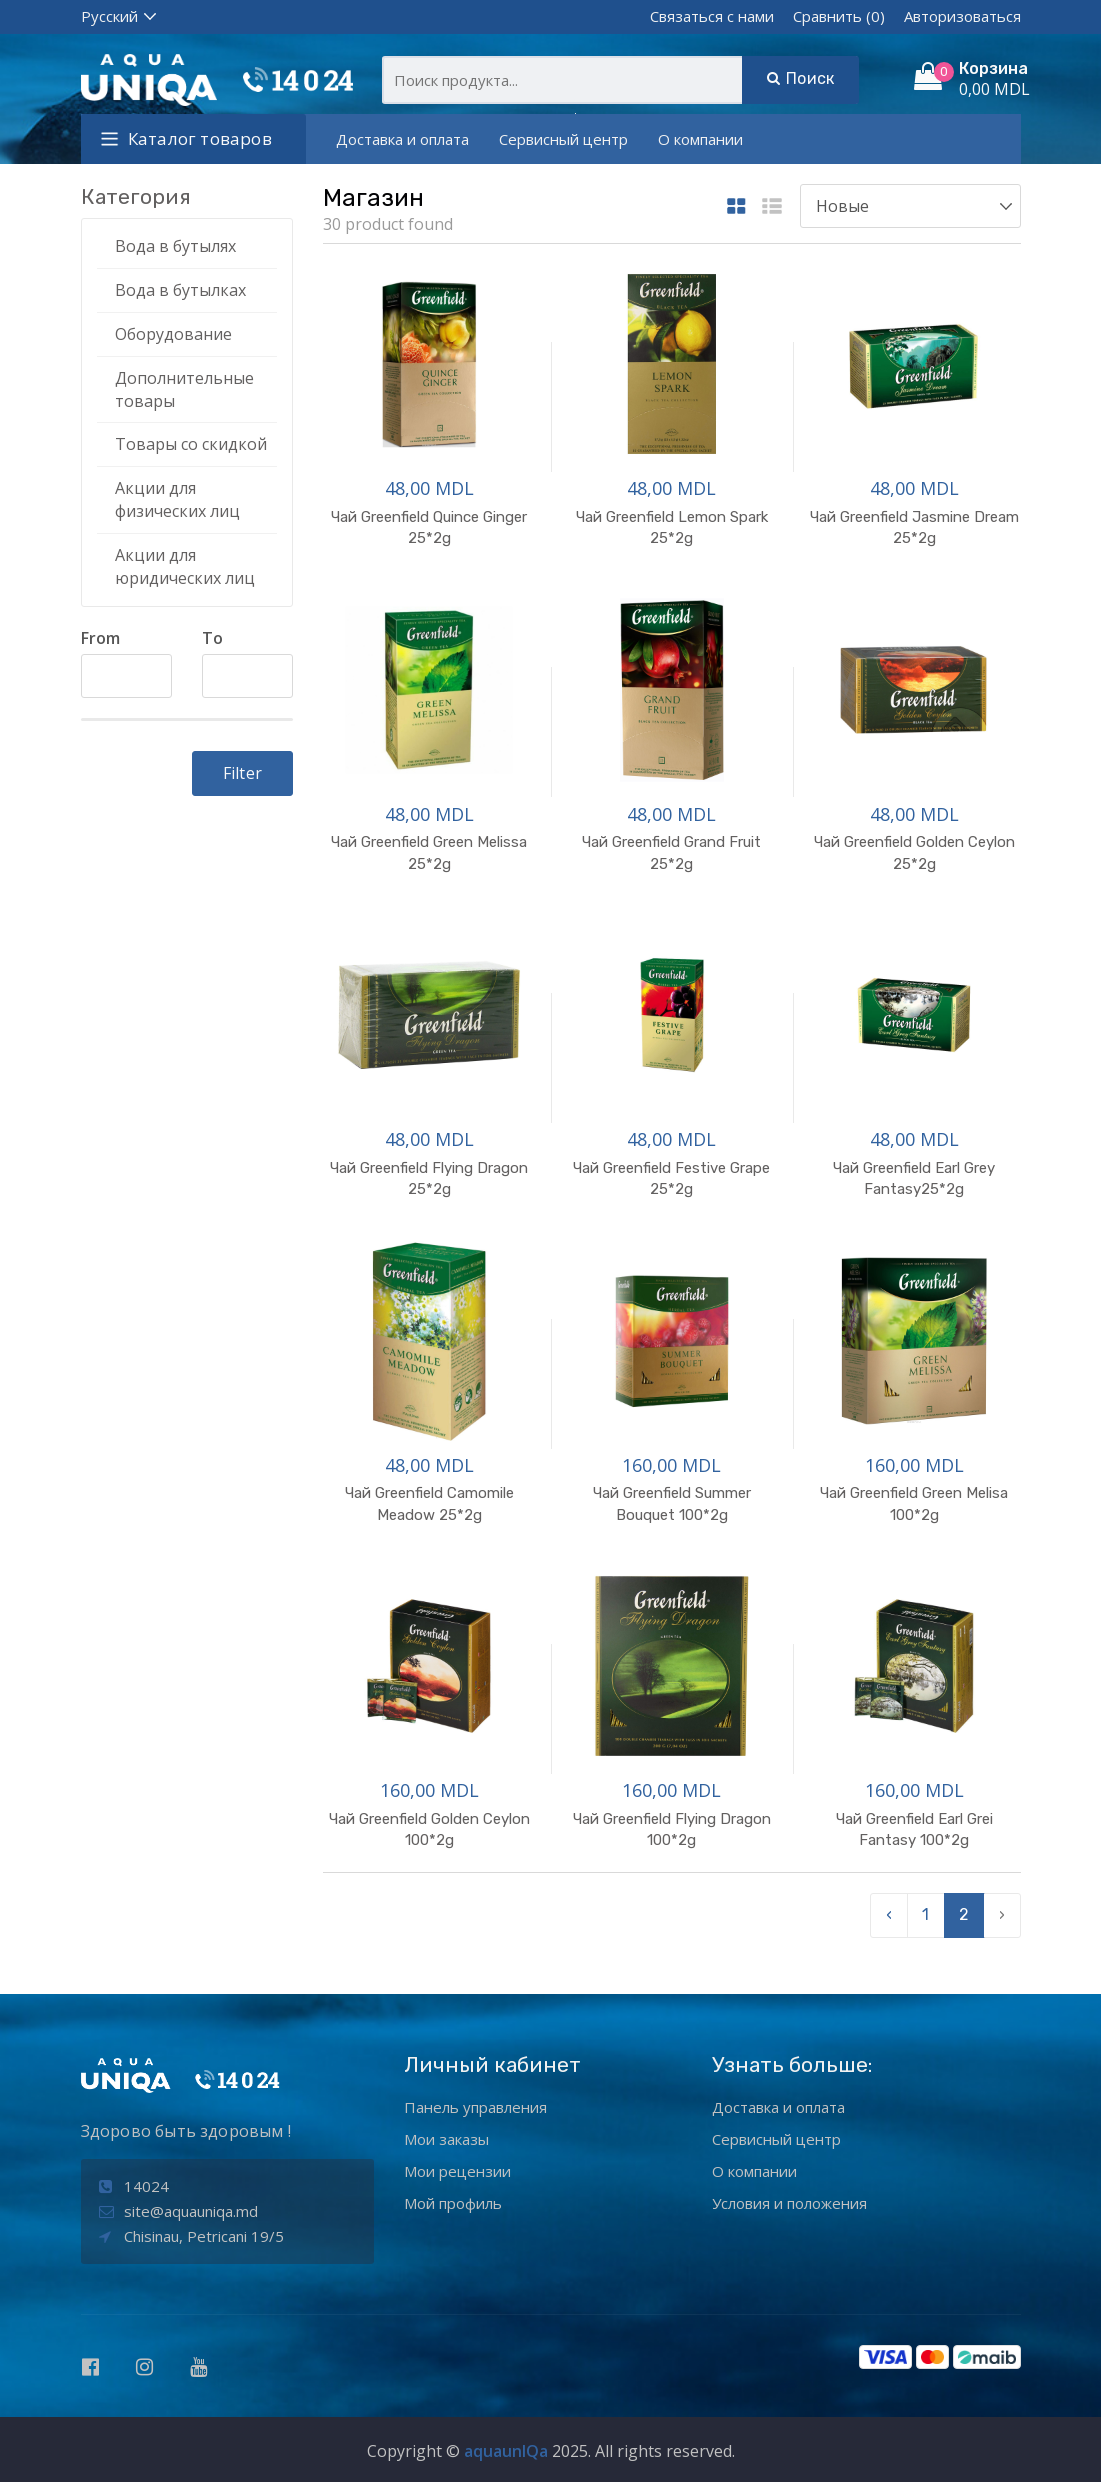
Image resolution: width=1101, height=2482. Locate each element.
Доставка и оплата (402, 139)
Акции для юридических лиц (185, 566)
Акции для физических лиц (177, 499)
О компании (700, 139)
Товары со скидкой (191, 444)
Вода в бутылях (175, 246)
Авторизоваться (962, 16)
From (100, 638)
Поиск (800, 78)
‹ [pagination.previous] (889, 1914)
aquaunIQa (506, 2451)
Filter (242, 773)
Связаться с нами (712, 16)
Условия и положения (789, 2203)
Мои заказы (446, 2139)
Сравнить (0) (839, 16)
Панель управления (475, 2107)
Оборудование (173, 334)
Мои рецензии (457, 2171)
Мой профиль (453, 2203)
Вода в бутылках (180, 290)
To (212, 638)
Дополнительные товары (184, 389)
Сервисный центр (563, 139)
